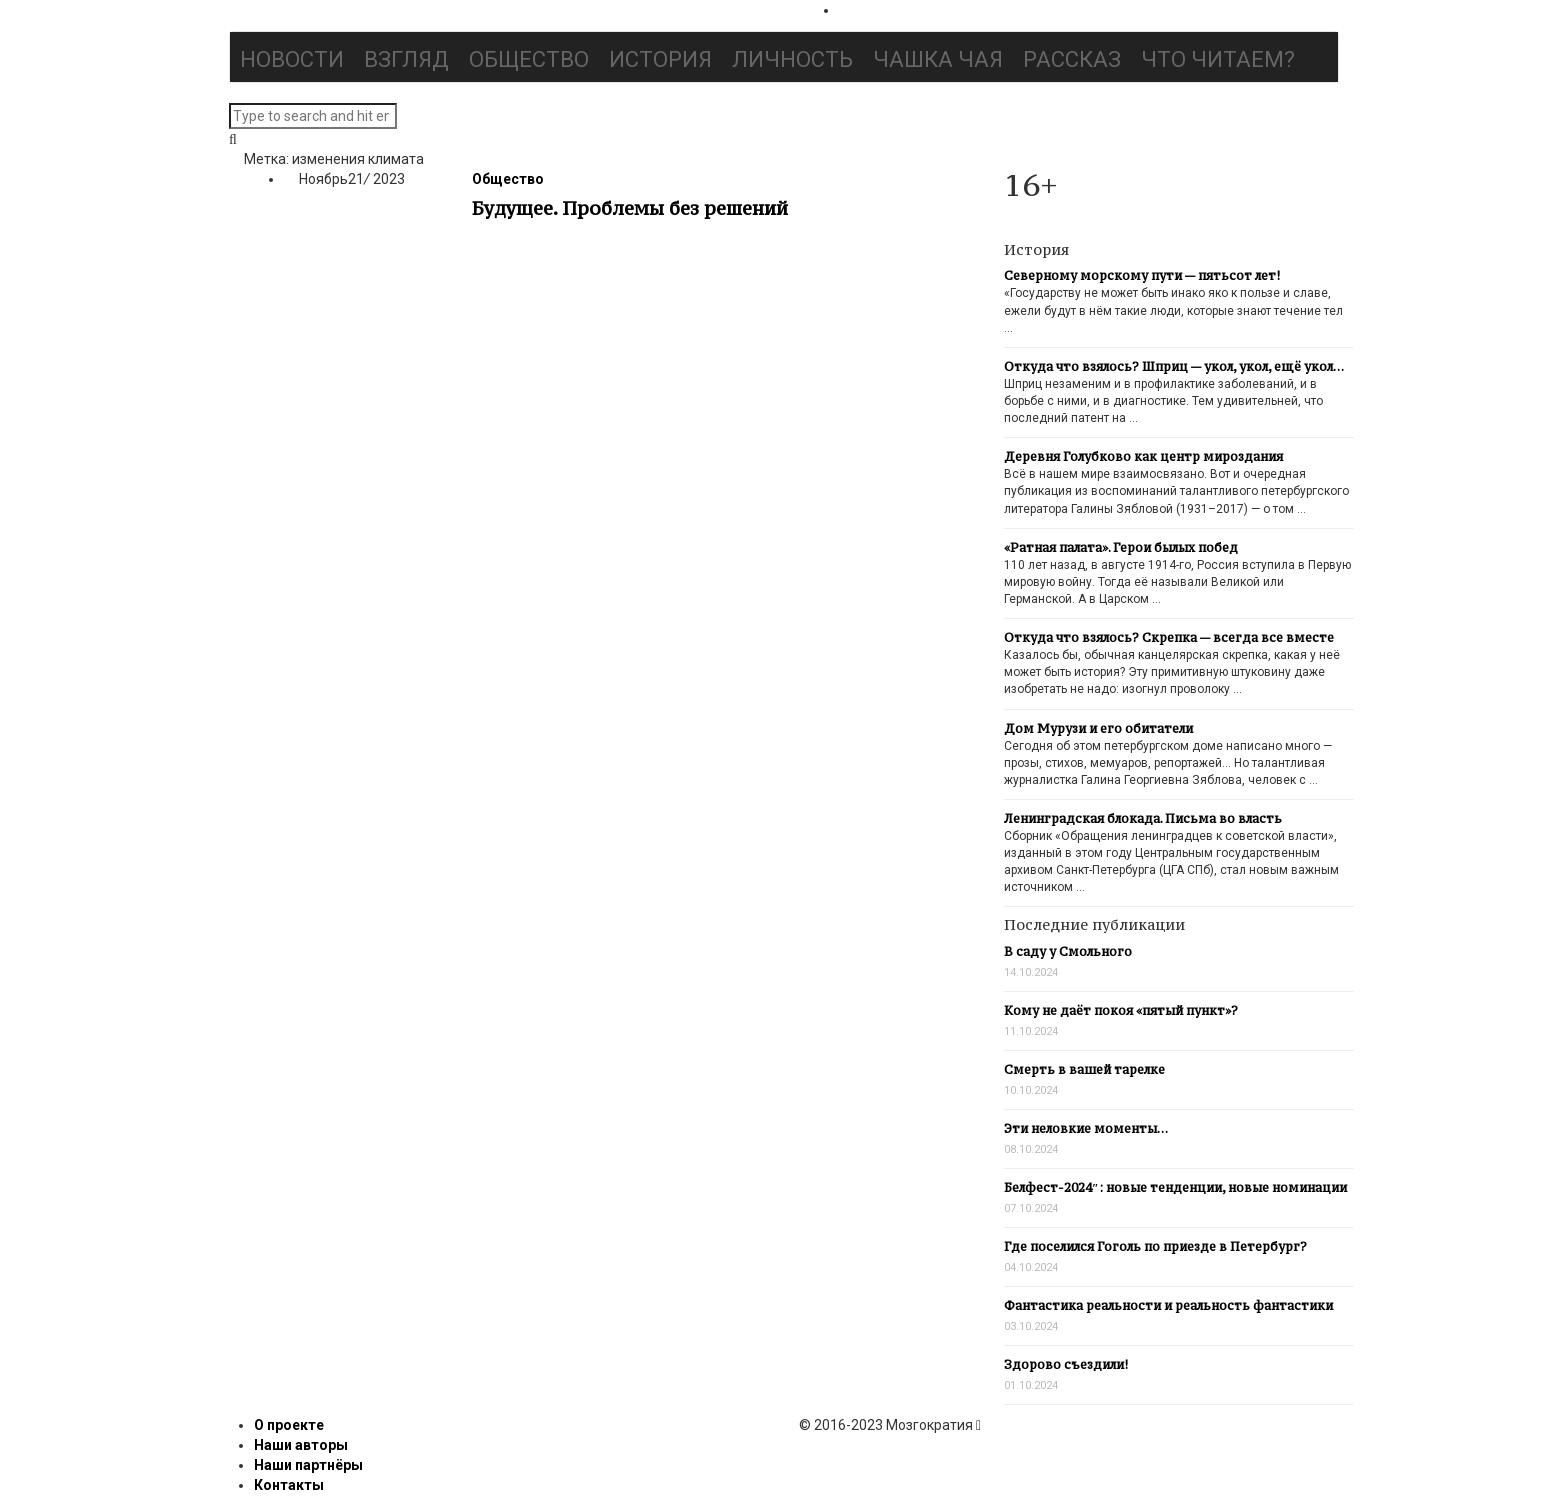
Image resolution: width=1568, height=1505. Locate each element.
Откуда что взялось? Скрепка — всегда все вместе (1169, 637)
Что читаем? (1218, 59)
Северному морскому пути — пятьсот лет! (1142, 275)
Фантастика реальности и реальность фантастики (1168, 1305)
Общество (529, 59)
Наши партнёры (308, 1465)
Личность (792, 59)
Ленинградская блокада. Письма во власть (1143, 818)
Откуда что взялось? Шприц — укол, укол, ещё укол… (1174, 366)
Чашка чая (938, 59)
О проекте (289, 1425)
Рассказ (1072, 59)
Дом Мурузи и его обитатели (1098, 728)
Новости (292, 59)
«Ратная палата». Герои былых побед (1121, 547)
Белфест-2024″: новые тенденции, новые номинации (1175, 1187)
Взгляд (406, 59)
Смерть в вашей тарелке (1084, 1069)
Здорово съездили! (1066, 1364)
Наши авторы (301, 1445)
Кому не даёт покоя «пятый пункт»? (1121, 1010)
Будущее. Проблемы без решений (630, 208)
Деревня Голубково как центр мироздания (1143, 456)
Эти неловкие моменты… (1086, 1128)
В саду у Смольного (1068, 951)
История (660, 59)
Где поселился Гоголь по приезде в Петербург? (1155, 1246)
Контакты (289, 1485)
